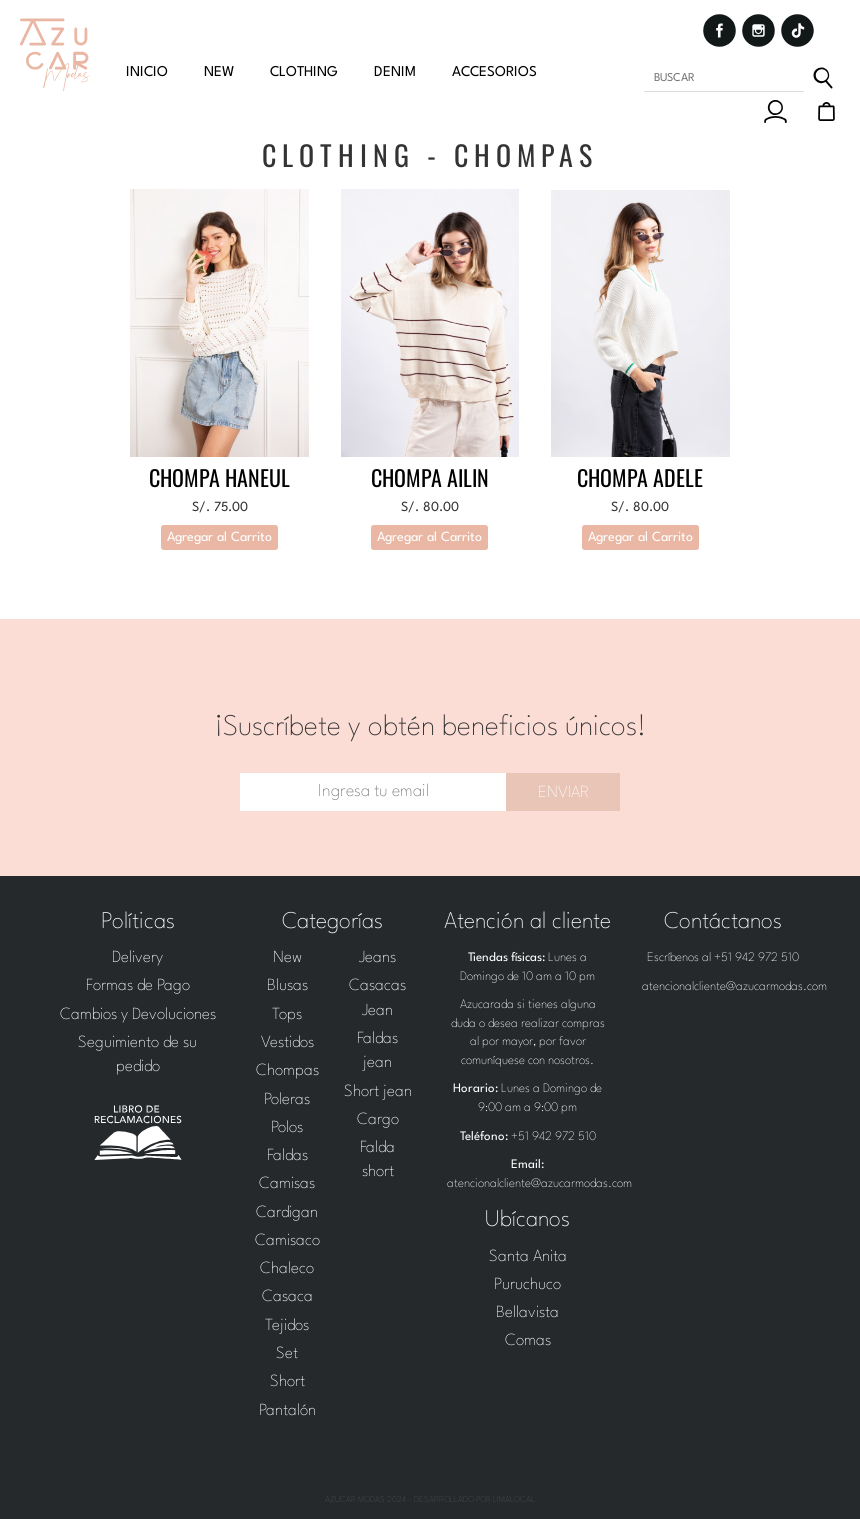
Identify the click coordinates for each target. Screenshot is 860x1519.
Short (287, 1382)
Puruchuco (527, 1285)
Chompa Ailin (430, 477)
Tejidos (287, 1326)
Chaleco (287, 1269)
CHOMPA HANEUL (219, 477)
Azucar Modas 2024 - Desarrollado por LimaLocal (430, 1500)
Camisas (287, 1184)
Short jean (378, 1092)
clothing (304, 72)
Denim (395, 72)
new (219, 72)
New (287, 958)
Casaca (287, 1297)
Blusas (287, 986)
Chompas (287, 1071)
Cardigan (287, 1213)
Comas (528, 1341)
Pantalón (287, 1411)
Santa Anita (528, 1257)
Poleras (287, 1100)
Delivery (137, 958)
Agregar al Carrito (219, 537)
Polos (287, 1128)
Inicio (147, 72)
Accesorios (494, 72)
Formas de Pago (138, 986)
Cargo (378, 1120)
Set (287, 1354)
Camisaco (287, 1241)
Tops (287, 1015)
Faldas (287, 1156)
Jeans (377, 958)
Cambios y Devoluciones (138, 1015)
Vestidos (287, 1043)
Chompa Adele (640, 477)
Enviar (563, 793)
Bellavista (527, 1313)
